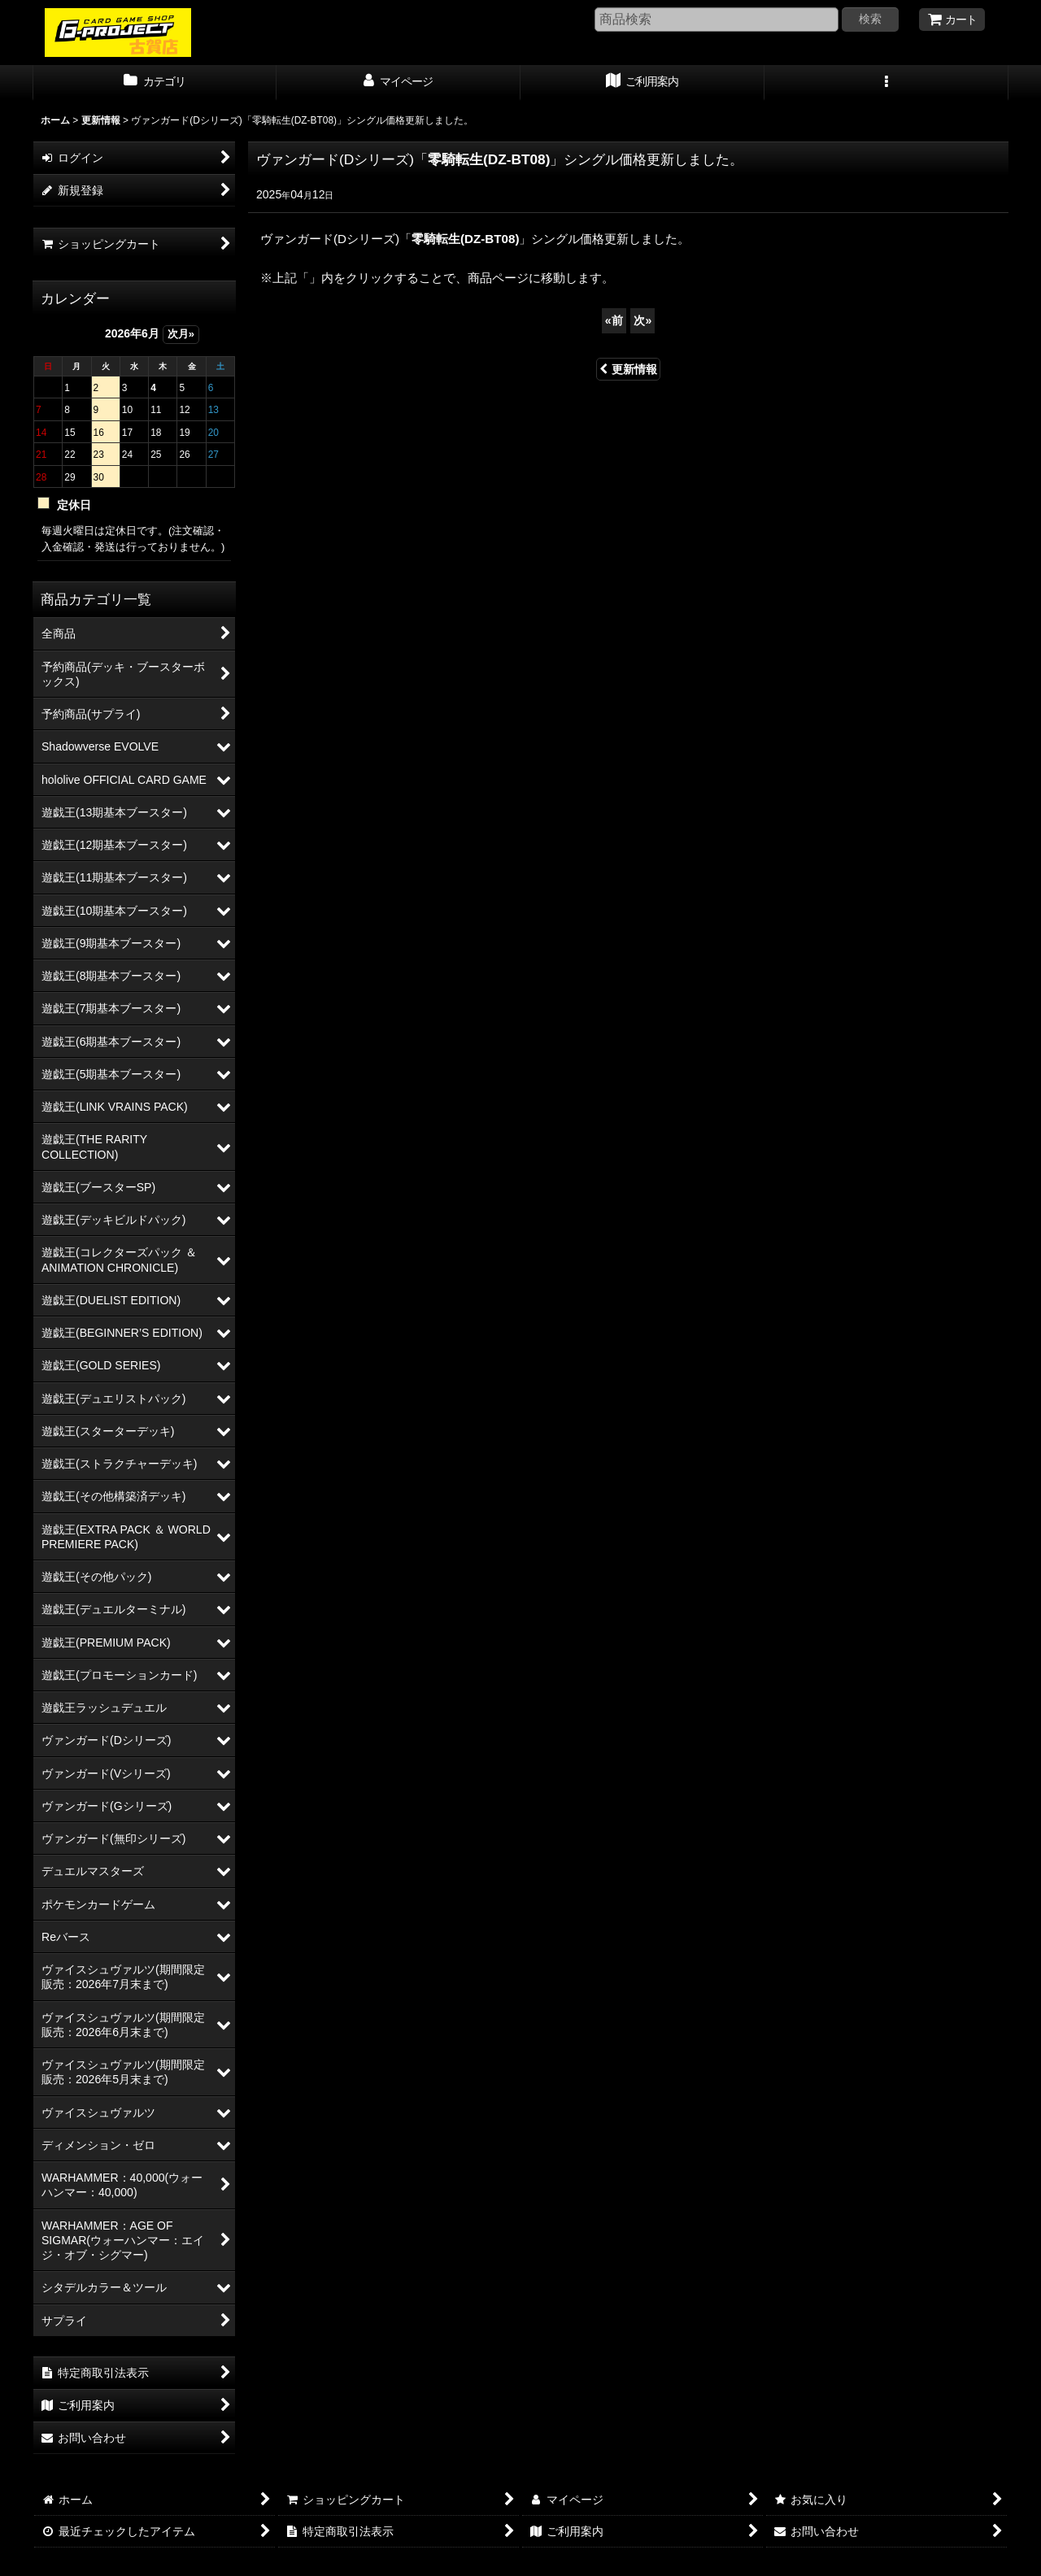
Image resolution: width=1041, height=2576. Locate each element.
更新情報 (628, 369)
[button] (886, 83)
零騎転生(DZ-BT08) (489, 159)
